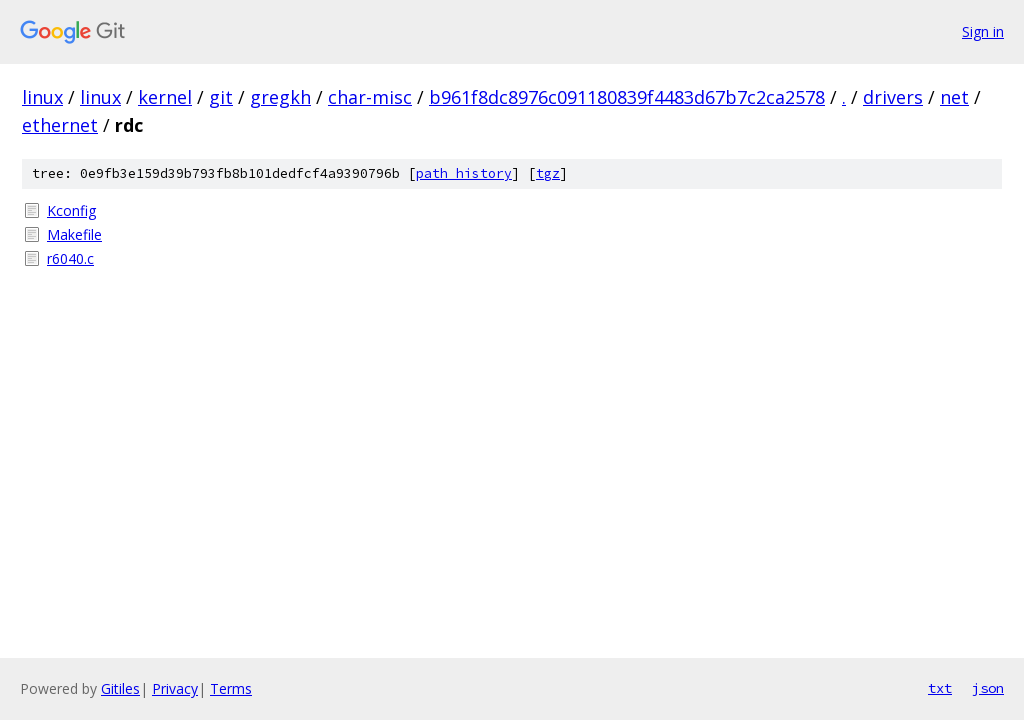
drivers (893, 97)
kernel (165, 97)
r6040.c (70, 258)
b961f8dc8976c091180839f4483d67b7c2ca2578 (627, 97)
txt (940, 688)
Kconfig (71, 210)
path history (464, 173)
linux (42, 97)
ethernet (60, 125)
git (221, 97)
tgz (548, 173)
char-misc (370, 97)
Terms (231, 688)
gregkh (280, 97)
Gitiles (120, 688)
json (988, 688)
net (954, 97)
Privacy (175, 688)
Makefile (74, 234)
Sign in (983, 31)
